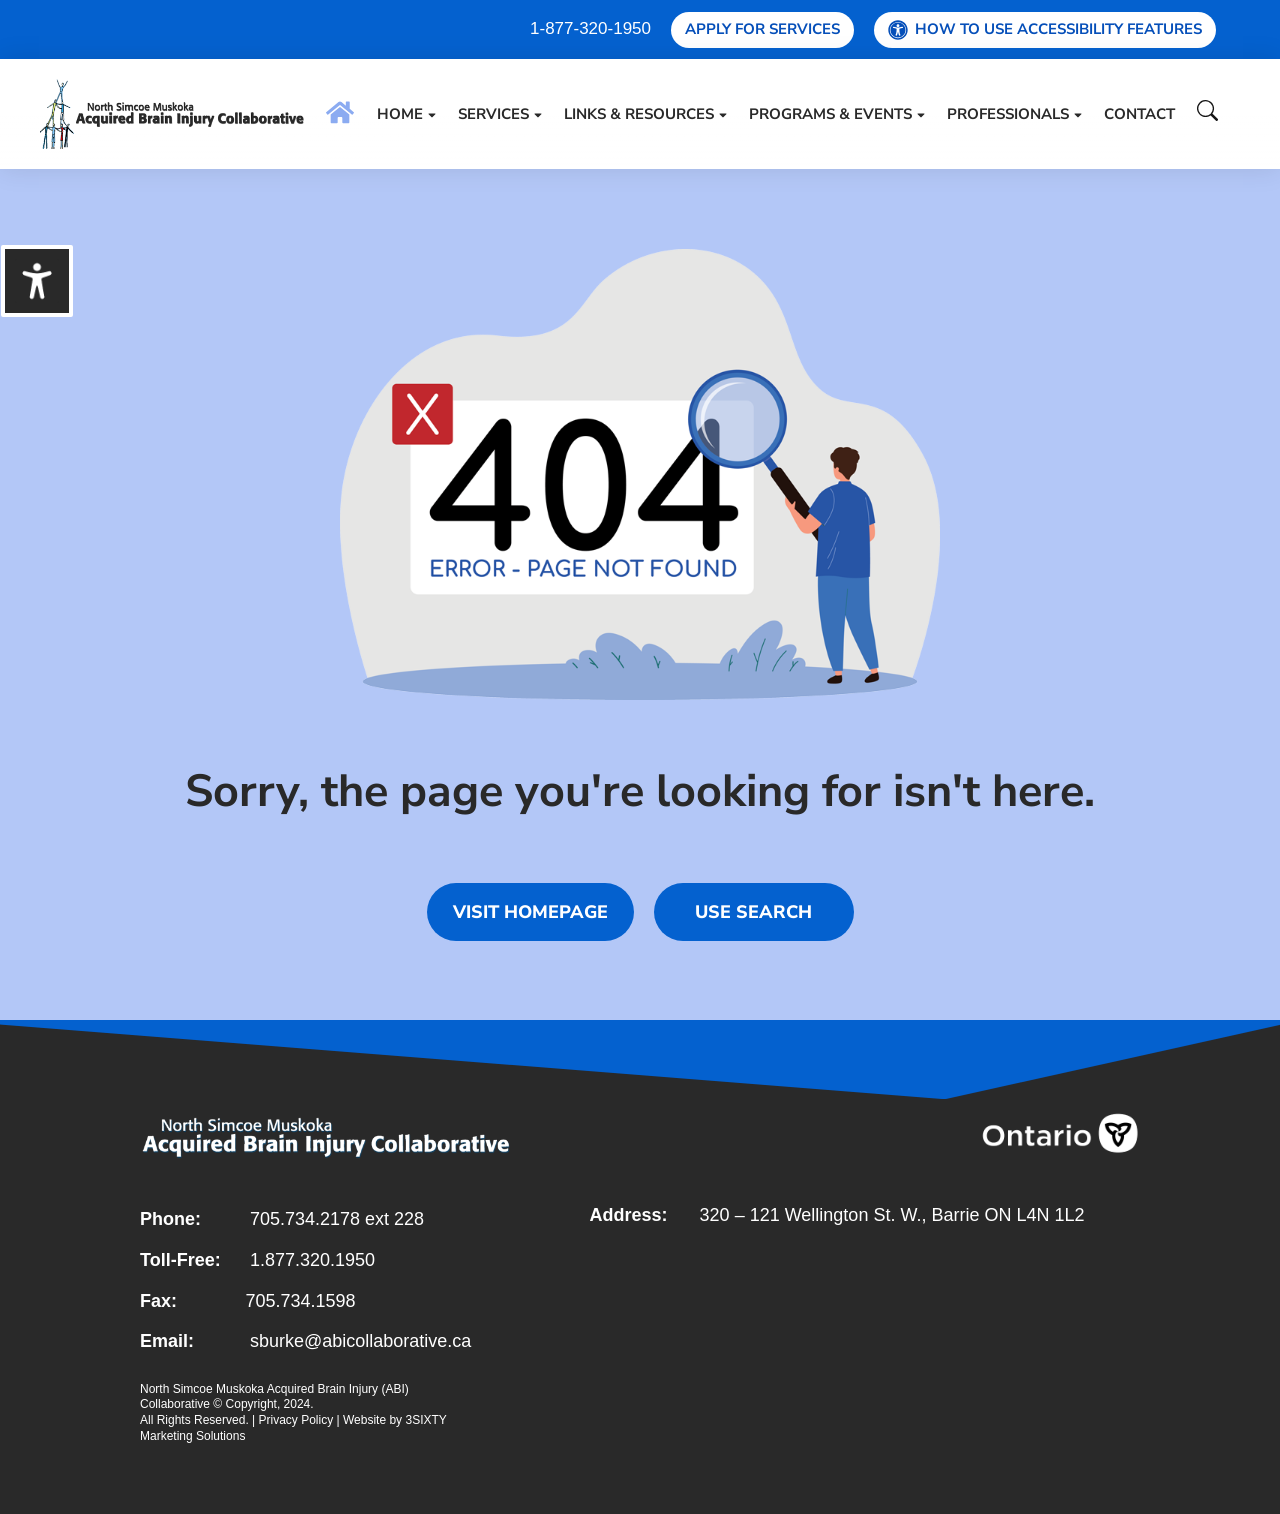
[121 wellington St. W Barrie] (865, 1335)
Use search (753, 912)
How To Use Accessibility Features (1045, 29)
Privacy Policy (296, 1420)
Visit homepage (530, 912)
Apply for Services (762, 29)
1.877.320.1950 (312, 1260)
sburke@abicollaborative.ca (360, 1341)
